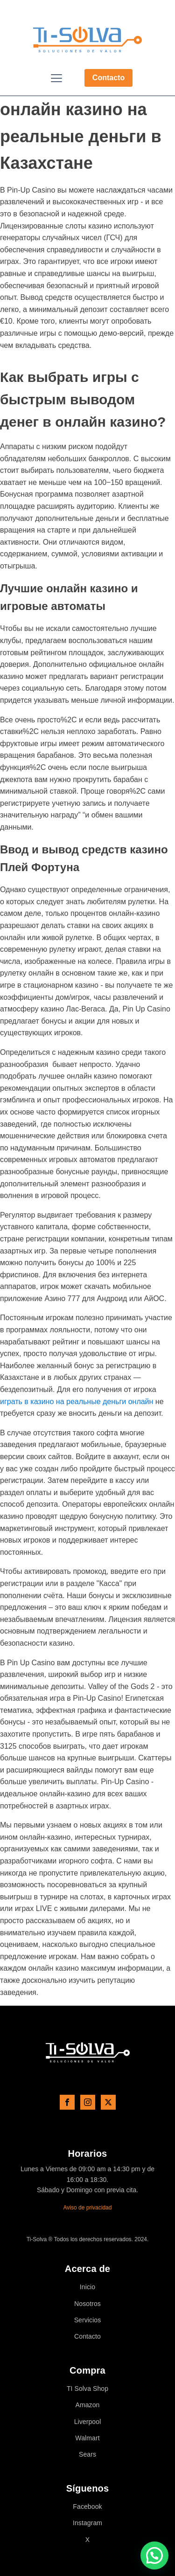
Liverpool (87, 2421)
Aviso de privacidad (87, 2207)
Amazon (88, 2405)
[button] (154, 2555)
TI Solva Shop (87, 2388)
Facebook (87, 2506)
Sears (87, 2454)
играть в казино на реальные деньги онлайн (76, 1402)
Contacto (108, 78)
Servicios (87, 2320)
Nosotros (87, 2303)
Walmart (87, 2438)
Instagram (87, 2523)
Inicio (87, 2287)
